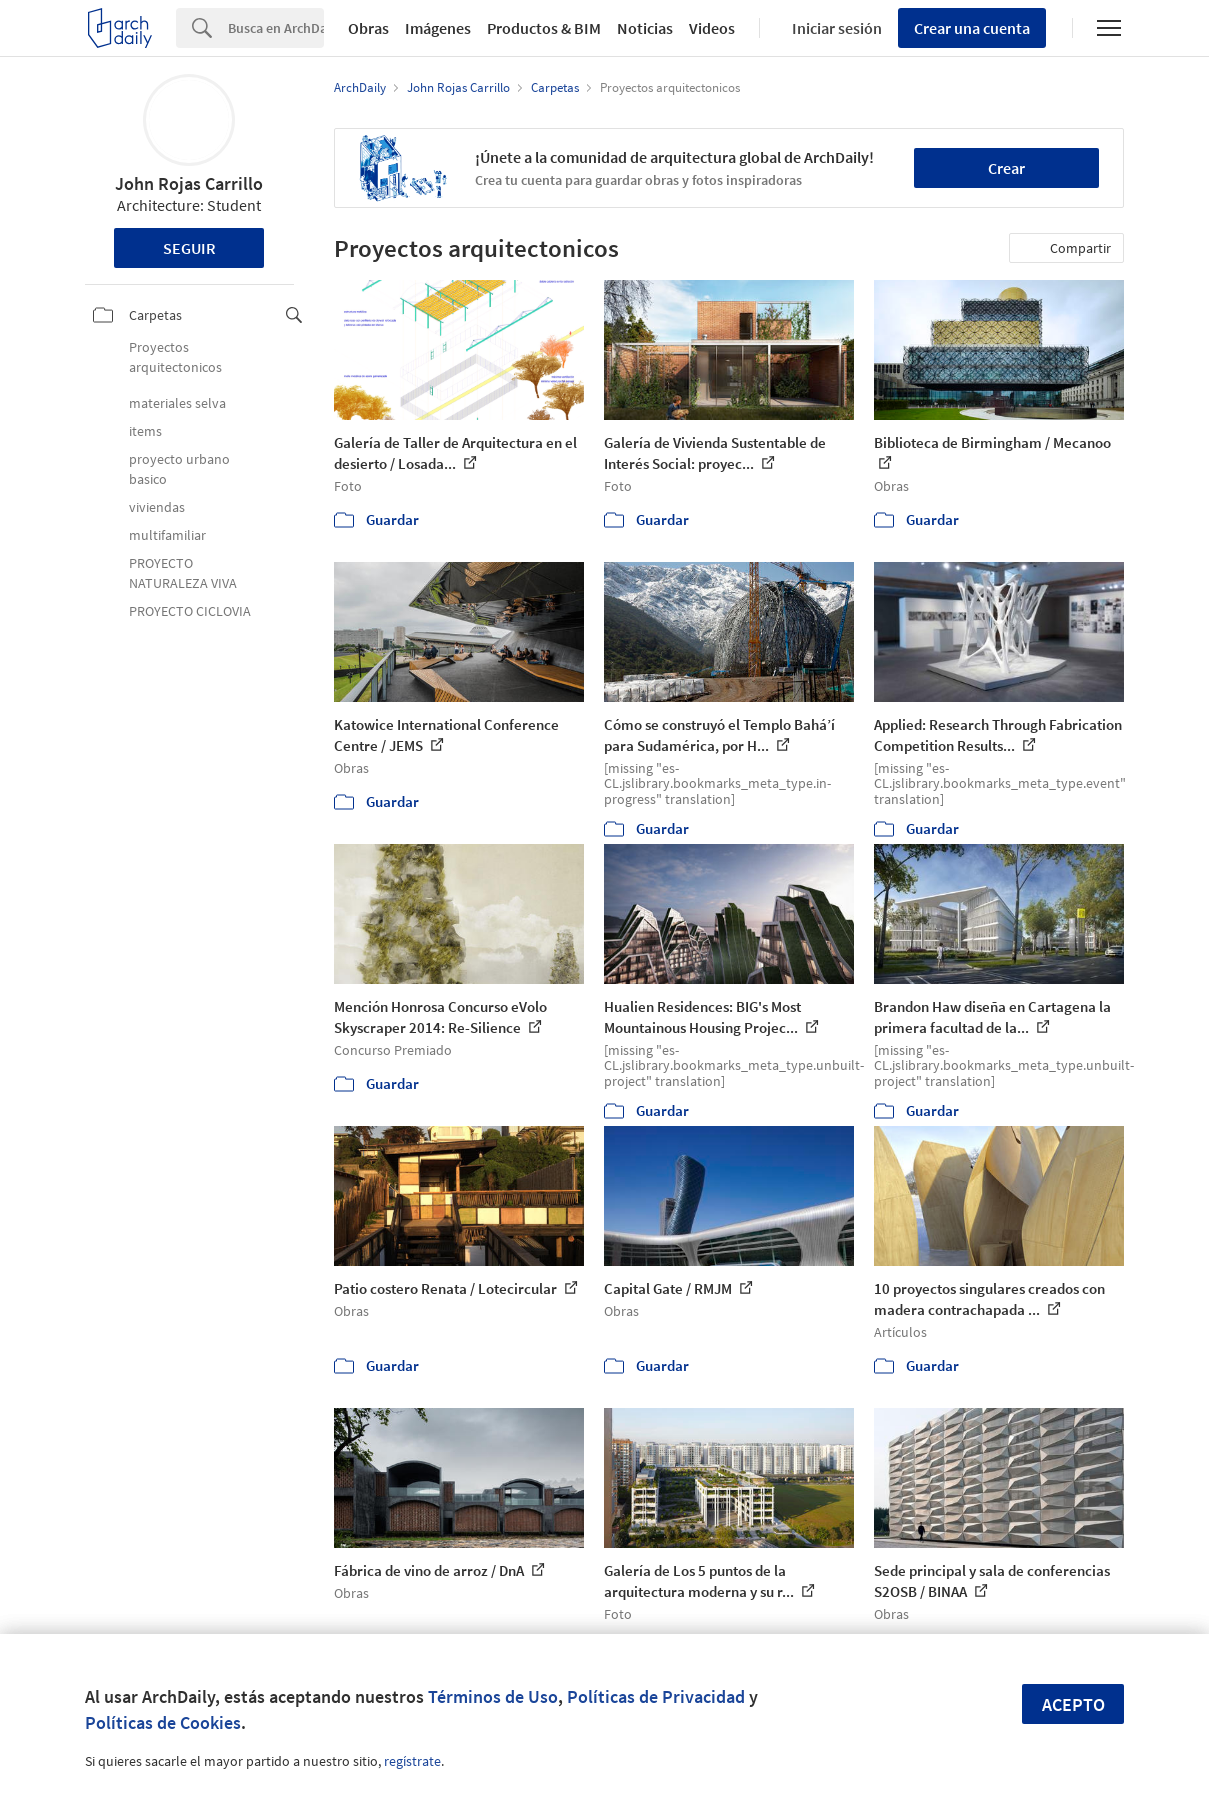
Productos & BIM (544, 28)
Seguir (189, 248)
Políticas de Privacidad (656, 1696)
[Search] (276, 28)
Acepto (1073, 1704)
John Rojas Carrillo (189, 183)
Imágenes (438, 28)
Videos (712, 28)
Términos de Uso (493, 1696)
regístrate (412, 1761)
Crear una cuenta (972, 28)
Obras (368, 28)
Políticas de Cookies (163, 1722)
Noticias (645, 28)
